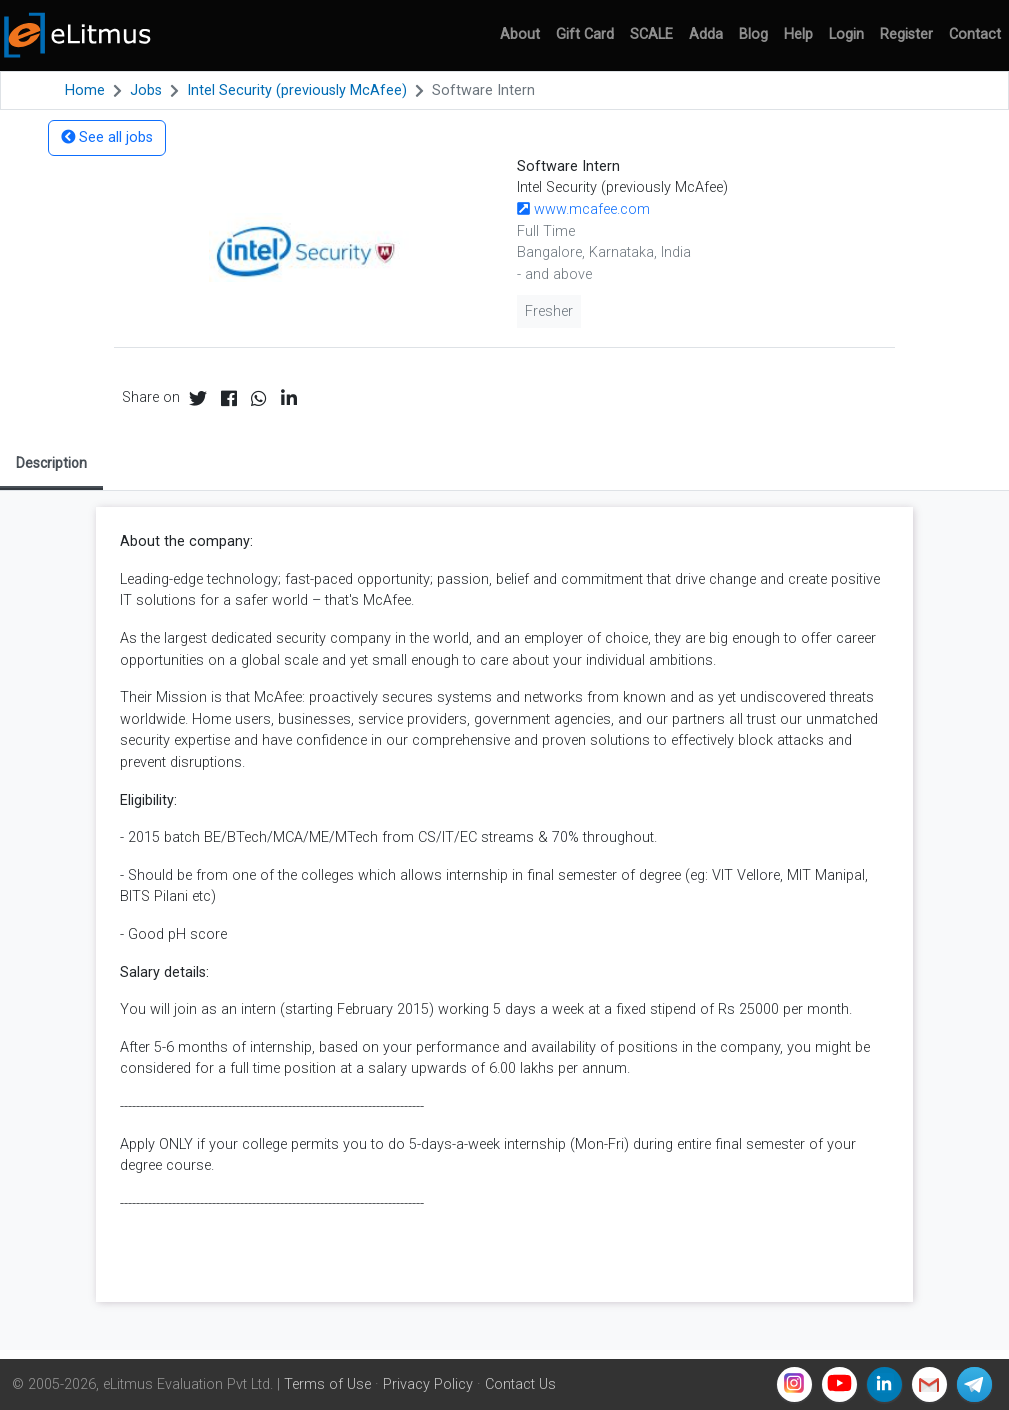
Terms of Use (327, 1384)
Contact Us (520, 1384)
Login (846, 34)
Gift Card (585, 34)
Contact (975, 34)
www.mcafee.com (583, 209)
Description (51, 463)
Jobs (146, 90)
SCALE (651, 34)
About (520, 34)
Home (85, 90)
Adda (706, 34)
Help (798, 34)
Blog (753, 34)
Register (906, 34)
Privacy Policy (428, 1384)
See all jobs (107, 137)
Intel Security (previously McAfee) (297, 90)
